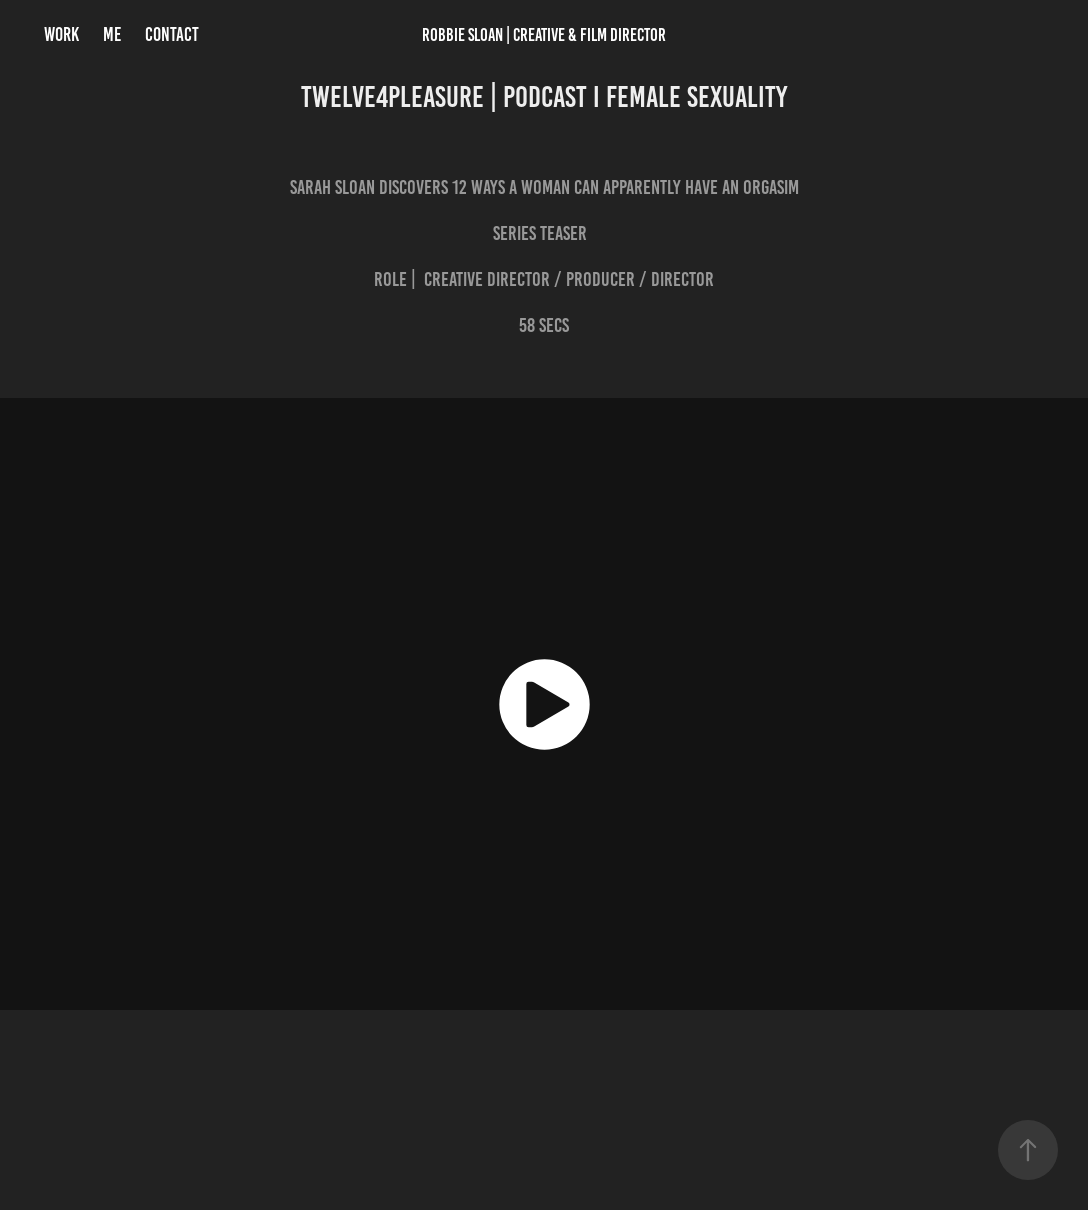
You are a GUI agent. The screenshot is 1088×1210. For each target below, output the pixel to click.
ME (112, 34)
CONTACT (172, 34)
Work (61, 34)
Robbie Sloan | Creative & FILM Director (544, 35)
